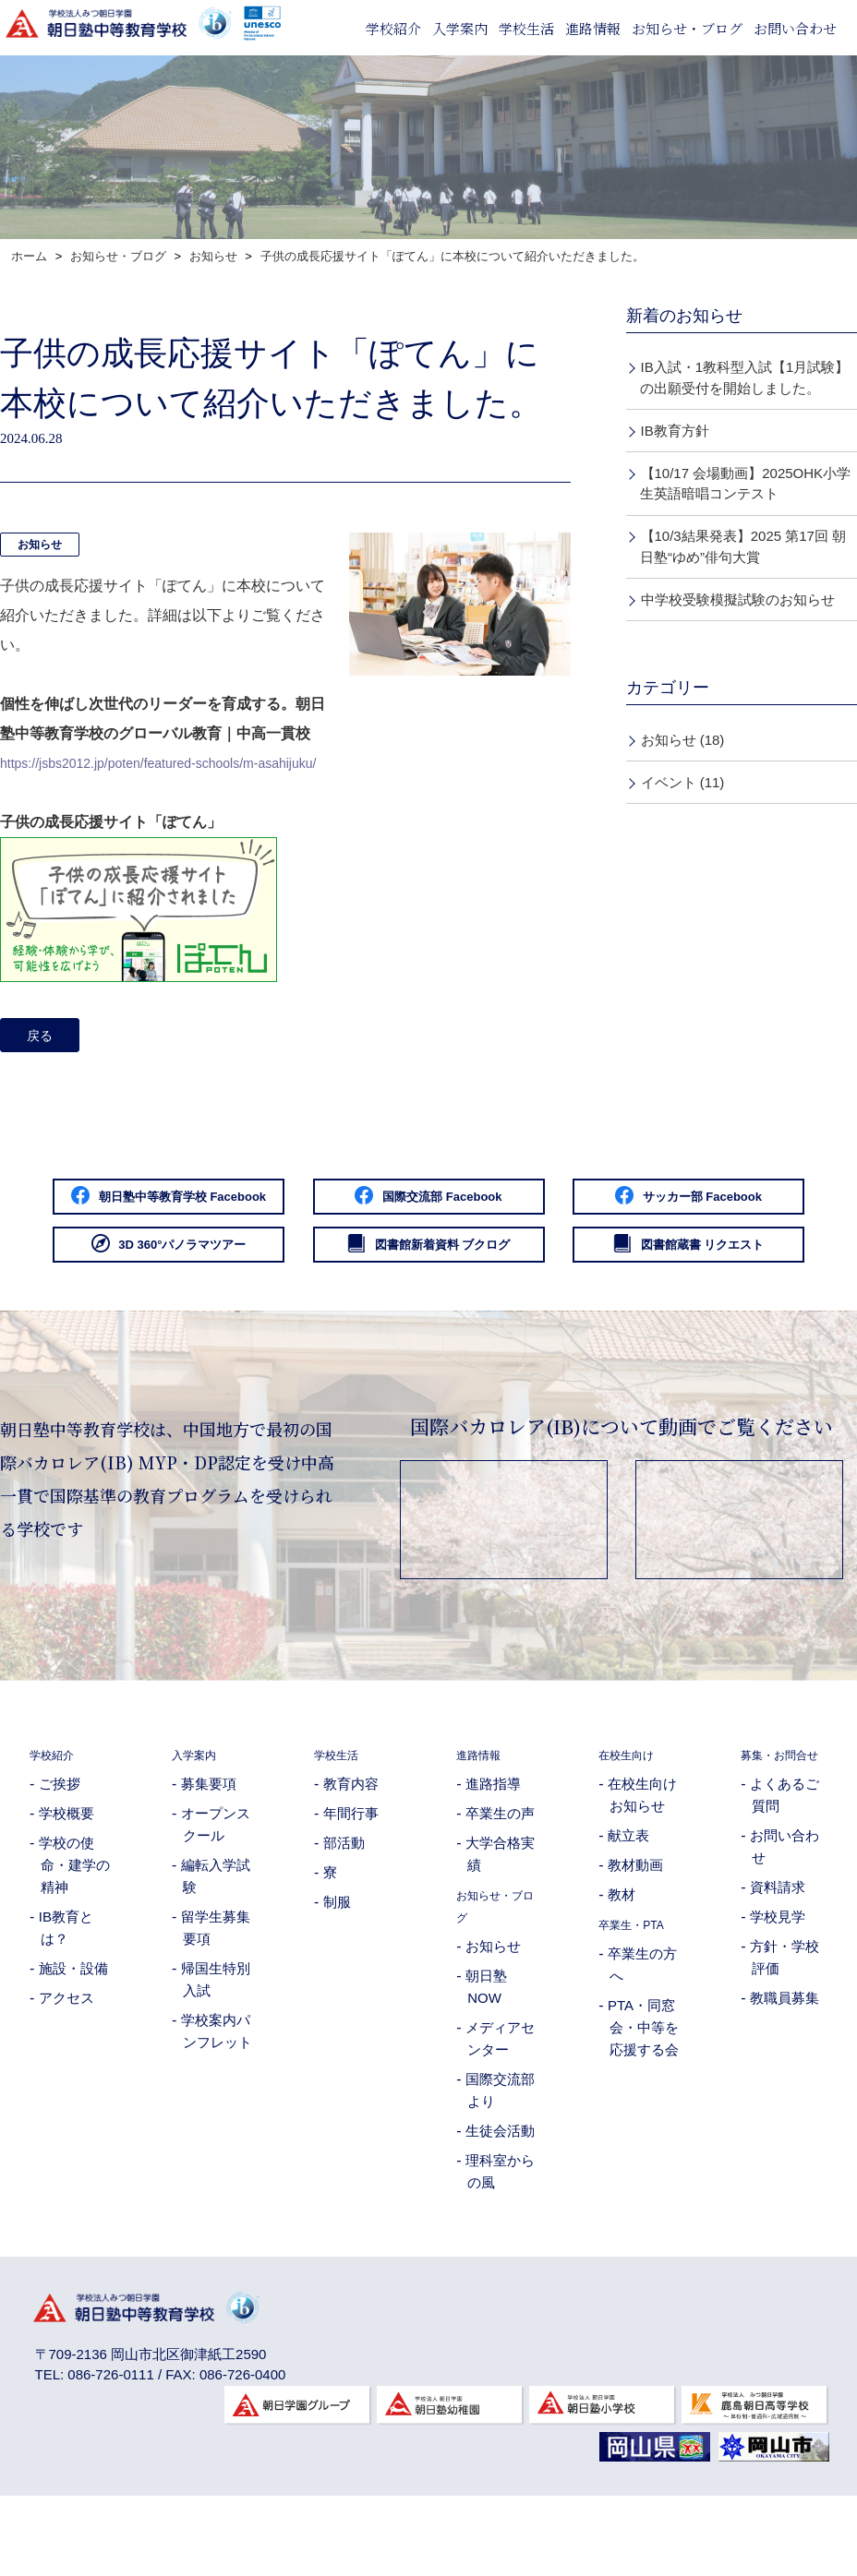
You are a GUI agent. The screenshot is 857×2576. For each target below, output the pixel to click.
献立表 (628, 1906)
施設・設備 (73, 2039)
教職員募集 (784, 2091)
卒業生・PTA (639, 1995)
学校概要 (66, 1884)
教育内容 (351, 1855)
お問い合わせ (795, 28)
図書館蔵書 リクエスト (597, 1313)
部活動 (344, 1914)
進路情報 (593, 28)
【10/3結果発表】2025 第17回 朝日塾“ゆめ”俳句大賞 (743, 546)
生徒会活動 (500, 2202)
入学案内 (460, 28)
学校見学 (777, 2010)
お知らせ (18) (683, 740)
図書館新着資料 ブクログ (259, 1313)
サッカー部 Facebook (259, 1259)
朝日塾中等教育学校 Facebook (259, 1205)
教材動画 (635, 1936)
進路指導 (493, 1855)
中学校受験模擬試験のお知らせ (738, 599)
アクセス (66, 2069)
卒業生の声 (500, 1884)
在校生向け (633, 1825)
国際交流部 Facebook (597, 1205)
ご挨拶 (59, 1855)
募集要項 (208, 1855)
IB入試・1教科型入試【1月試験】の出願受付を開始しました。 (744, 377)
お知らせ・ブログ (687, 28)
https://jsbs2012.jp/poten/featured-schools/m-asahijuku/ (180, 763)
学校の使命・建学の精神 (74, 1936)
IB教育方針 (675, 430)
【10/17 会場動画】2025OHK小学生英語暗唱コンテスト (745, 483)
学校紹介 (393, 28)
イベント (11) (683, 782)
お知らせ (40, 544)
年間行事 (351, 1884)
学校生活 (526, 28)
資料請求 (777, 1980)
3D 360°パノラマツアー (597, 1259)
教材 (621, 1965)
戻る (45, 1038)
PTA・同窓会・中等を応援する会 (643, 2098)
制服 (337, 1973)
